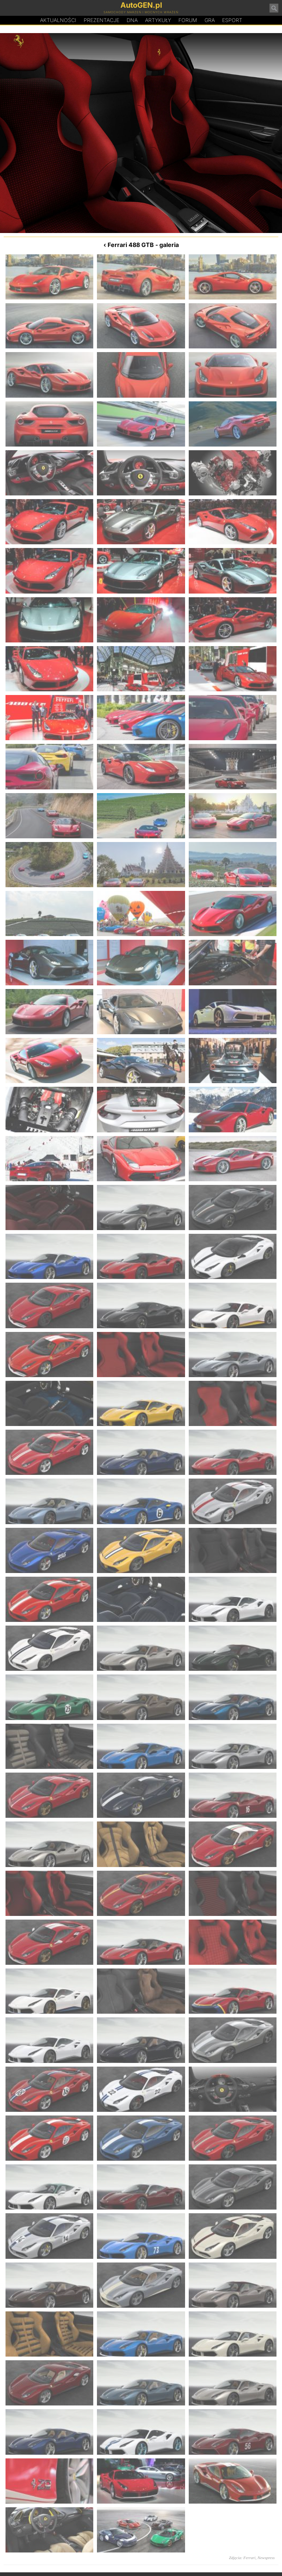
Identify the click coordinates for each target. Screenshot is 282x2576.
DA (132, 20)
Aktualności (58, 20)
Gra (210, 20)
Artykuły (158, 20)
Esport (232, 20)
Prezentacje (101, 20)
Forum (187, 20)
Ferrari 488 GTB (131, 244)
